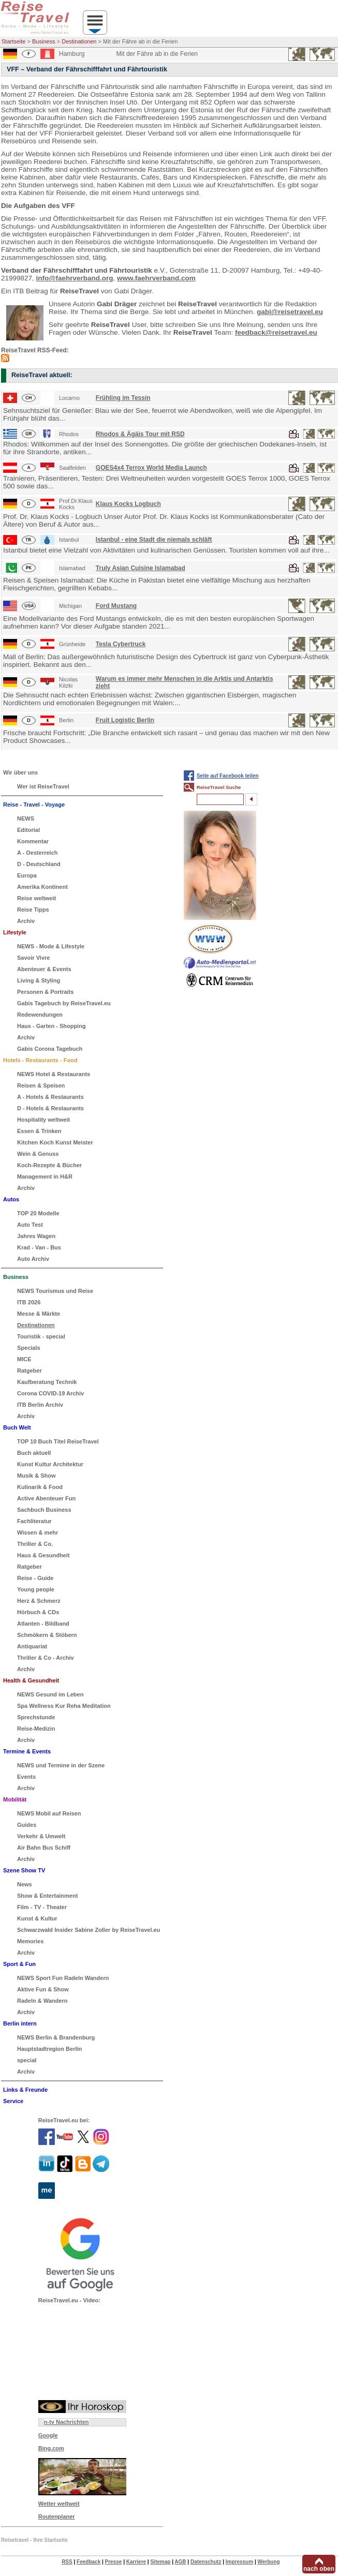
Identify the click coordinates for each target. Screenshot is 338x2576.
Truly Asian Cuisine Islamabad (140, 568)
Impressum (239, 2562)
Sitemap (160, 2562)
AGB (180, 2562)
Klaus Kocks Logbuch (128, 504)
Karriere (136, 2562)
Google (48, 2435)
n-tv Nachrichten (66, 2422)
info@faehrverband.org (74, 278)
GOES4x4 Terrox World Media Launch (151, 467)
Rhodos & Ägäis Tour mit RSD (140, 434)
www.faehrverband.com (156, 278)
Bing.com (51, 2448)
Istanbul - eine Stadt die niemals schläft (154, 539)
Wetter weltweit (59, 2503)
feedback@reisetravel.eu (276, 332)
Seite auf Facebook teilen (228, 776)
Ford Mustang (116, 605)
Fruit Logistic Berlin (125, 720)
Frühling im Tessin (123, 397)
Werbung (268, 2562)
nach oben (318, 2568)
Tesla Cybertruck (121, 644)
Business (43, 41)
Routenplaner (56, 2516)
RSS (67, 2562)
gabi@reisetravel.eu (290, 312)
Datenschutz (205, 2562)
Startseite (13, 41)
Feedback (88, 2562)
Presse (113, 2562)
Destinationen (79, 41)
